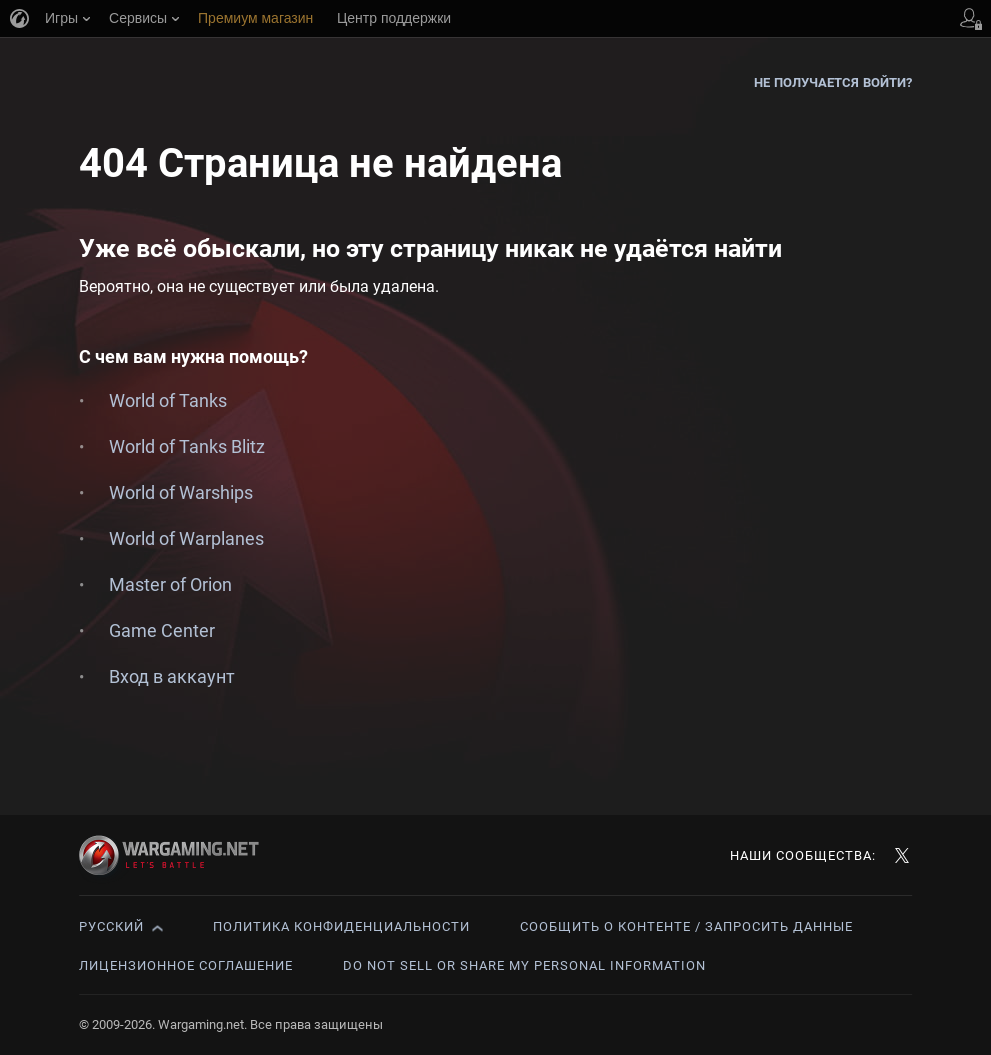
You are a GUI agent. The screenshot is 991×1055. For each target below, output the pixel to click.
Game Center (162, 630)
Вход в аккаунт (172, 676)
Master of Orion (170, 584)
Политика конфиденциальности (341, 926)
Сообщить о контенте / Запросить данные (686, 926)
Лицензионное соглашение (186, 965)
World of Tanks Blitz (187, 446)
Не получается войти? (833, 82)
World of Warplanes (186, 538)
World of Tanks (168, 400)
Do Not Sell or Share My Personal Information (524, 965)
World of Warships (181, 492)
